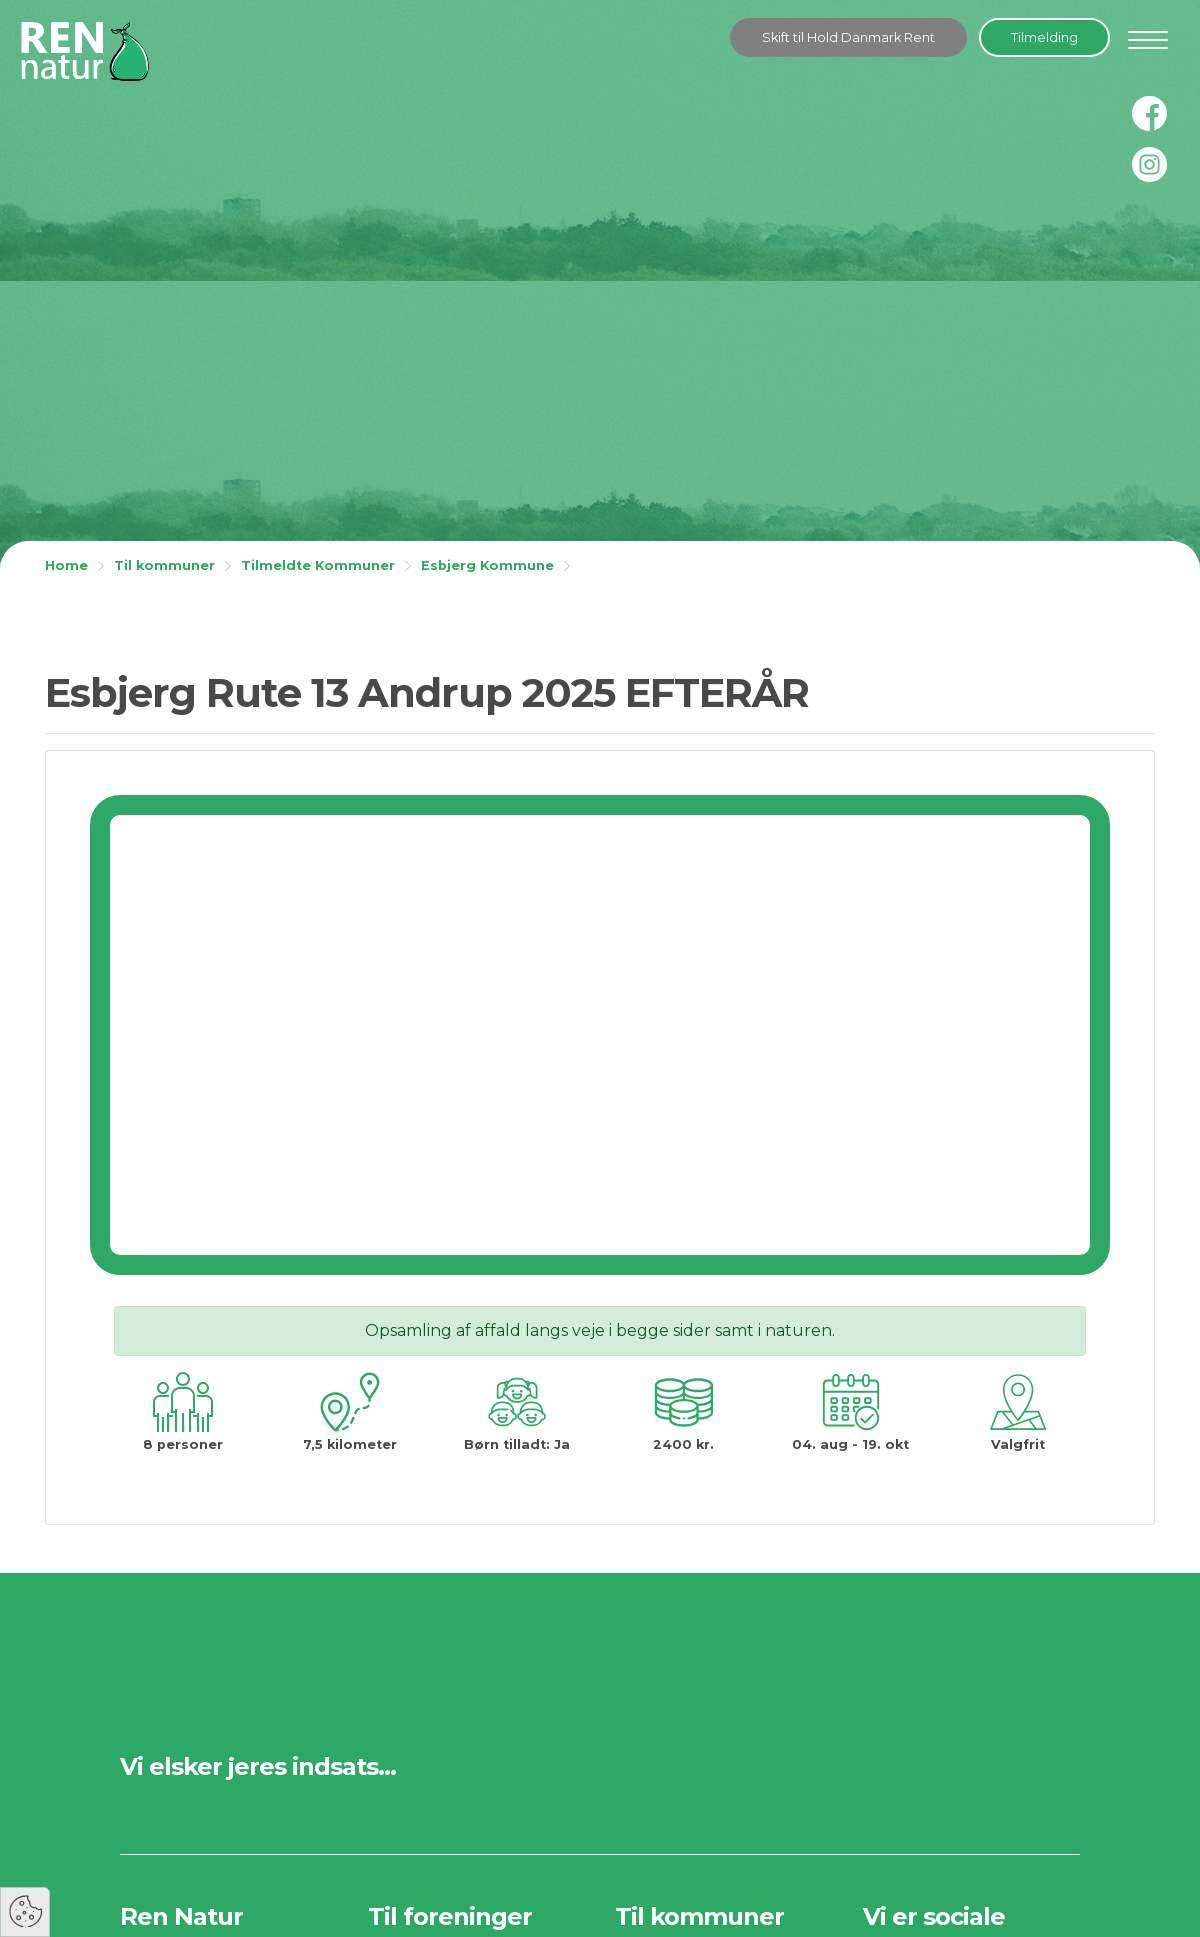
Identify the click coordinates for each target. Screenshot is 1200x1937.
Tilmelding (1044, 37)
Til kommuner (164, 565)
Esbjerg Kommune (487, 565)
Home (66, 565)
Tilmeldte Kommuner (318, 565)
